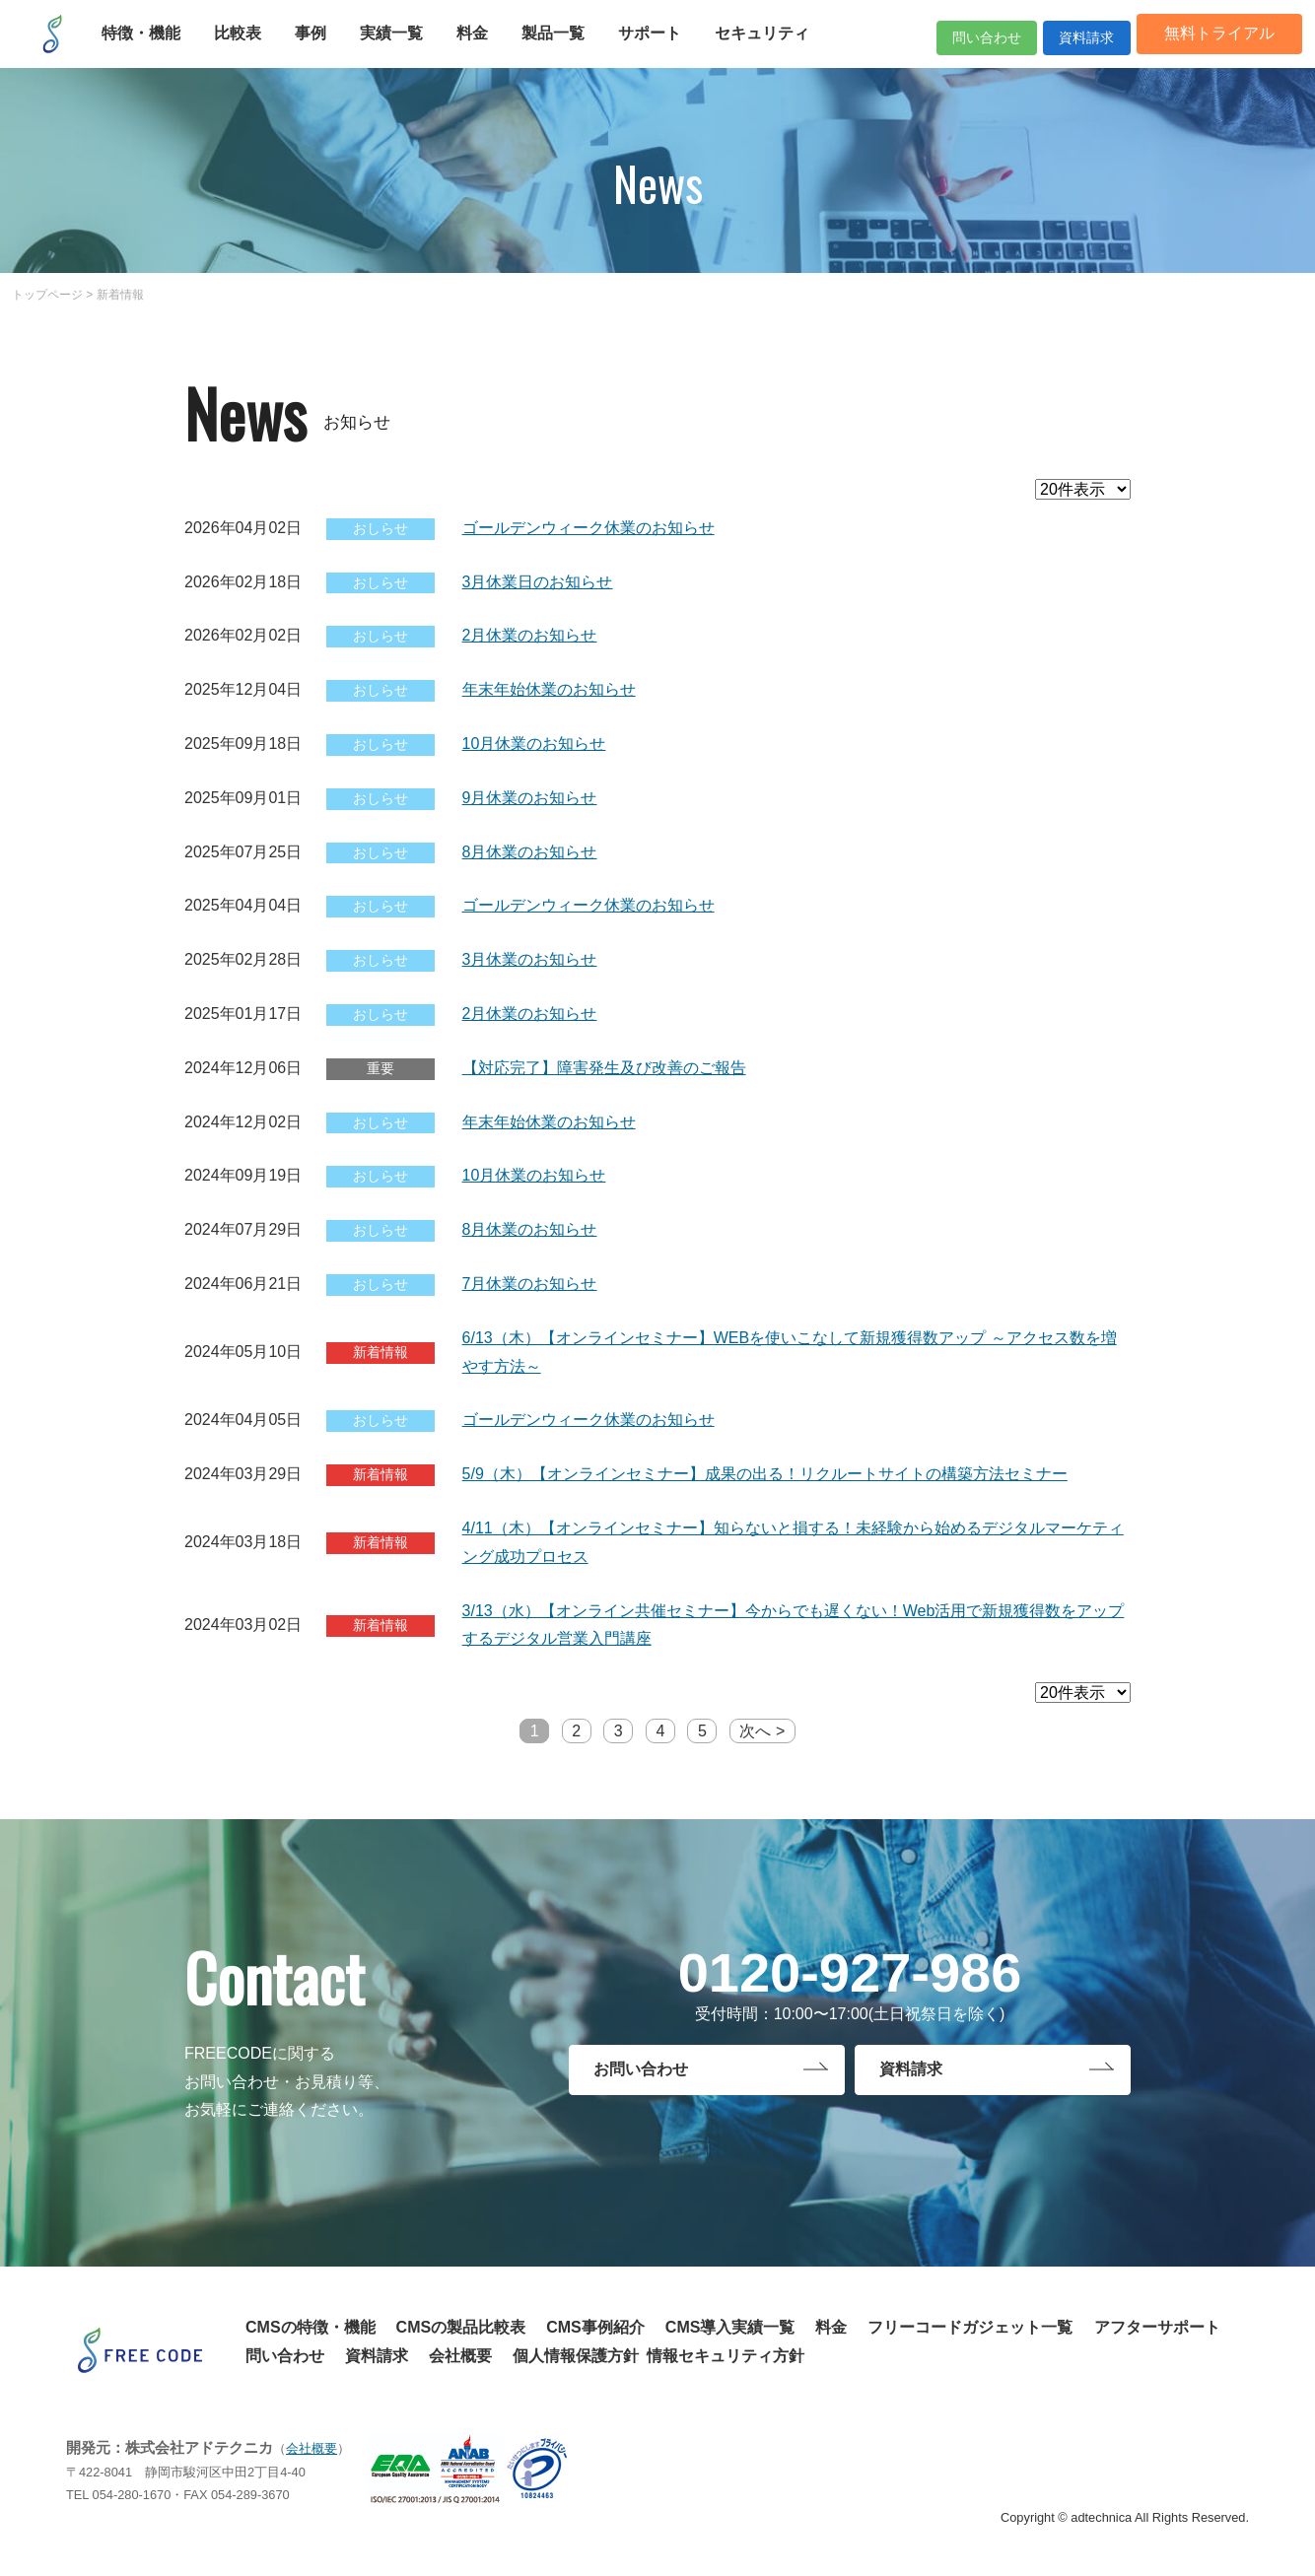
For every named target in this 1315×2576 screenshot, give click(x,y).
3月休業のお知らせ (529, 959)
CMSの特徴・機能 (310, 2327)
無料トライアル (1209, 46)
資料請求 (1060, 46)
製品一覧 (562, 46)
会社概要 (460, 2355)
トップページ (47, 295)
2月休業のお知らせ (529, 635)
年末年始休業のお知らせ (549, 689)
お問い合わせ (640, 2073)
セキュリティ (772, 46)
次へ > (762, 1731)
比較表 (247, 46)
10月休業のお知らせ (534, 743)
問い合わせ (928, 46)
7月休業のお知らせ (529, 1283)
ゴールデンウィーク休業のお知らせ (588, 527)
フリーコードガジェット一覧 (970, 2327)
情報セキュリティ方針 (725, 2355)
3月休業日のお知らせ (537, 582)
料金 (482, 46)
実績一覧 (401, 46)
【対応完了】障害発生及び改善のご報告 (604, 1067)
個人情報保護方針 (576, 2355)
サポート (659, 46)
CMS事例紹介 (595, 2327)
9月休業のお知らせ (529, 797)
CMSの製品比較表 (461, 2327)
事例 (320, 46)
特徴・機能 (150, 46)
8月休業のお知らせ (529, 852)
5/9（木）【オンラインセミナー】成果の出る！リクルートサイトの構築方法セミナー (765, 1473)
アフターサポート (1157, 2327)
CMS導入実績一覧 (730, 2327)
